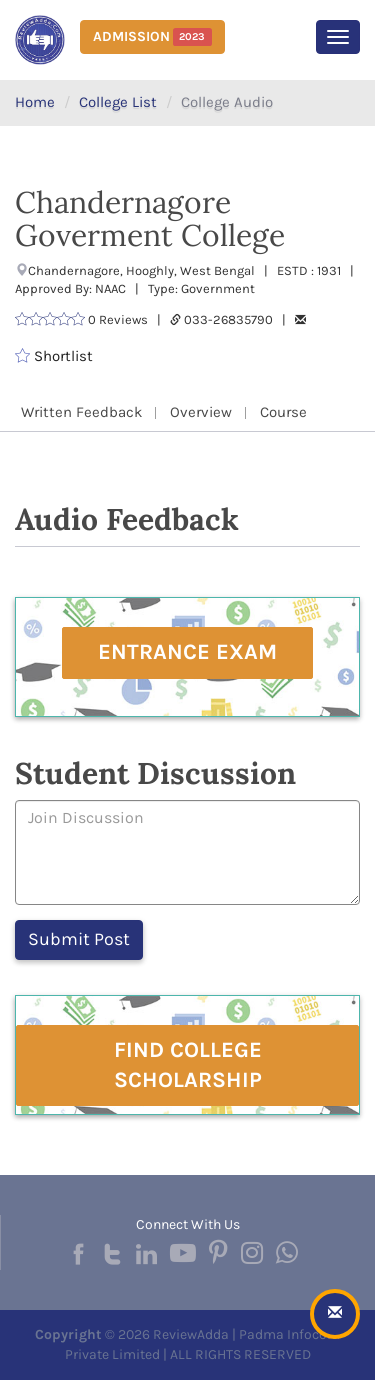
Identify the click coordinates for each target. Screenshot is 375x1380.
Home (35, 102)
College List (118, 102)
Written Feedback (81, 412)
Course (283, 412)
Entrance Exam (187, 652)
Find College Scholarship (188, 1064)
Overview (201, 412)
